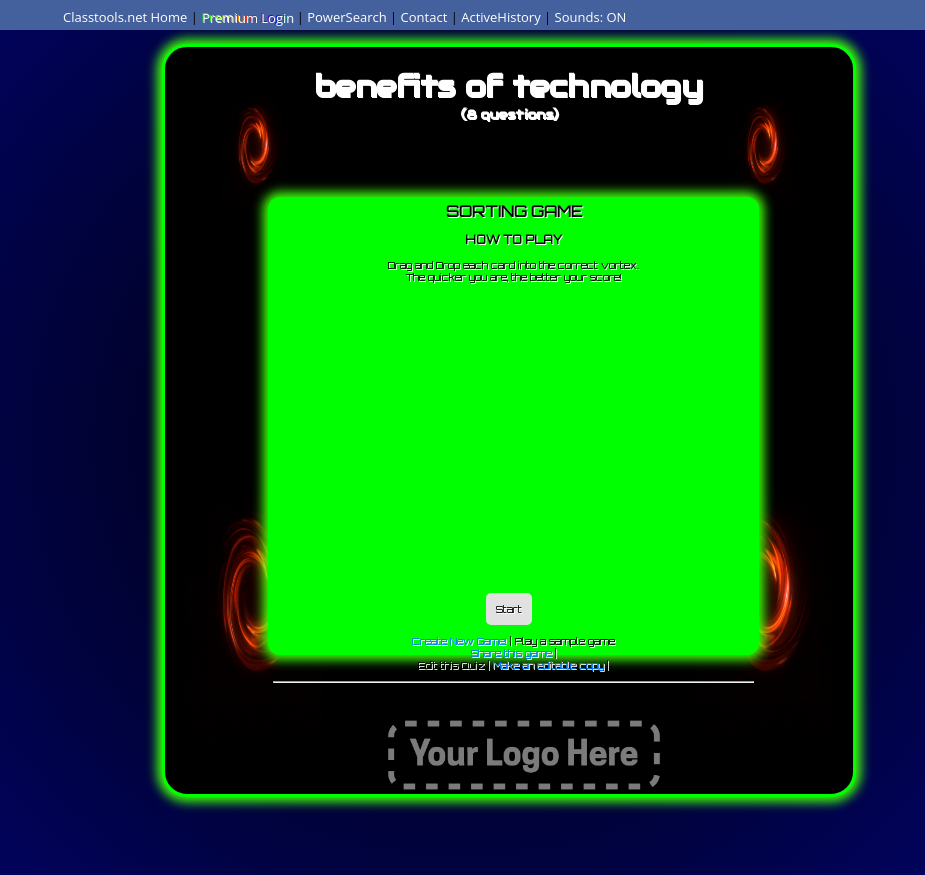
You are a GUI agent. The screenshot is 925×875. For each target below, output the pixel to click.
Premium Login (247, 17)
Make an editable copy (548, 665)
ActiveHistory (501, 17)
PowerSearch (347, 17)
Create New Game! (459, 641)
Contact (424, 17)
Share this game (511, 653)
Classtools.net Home (125, 17)
